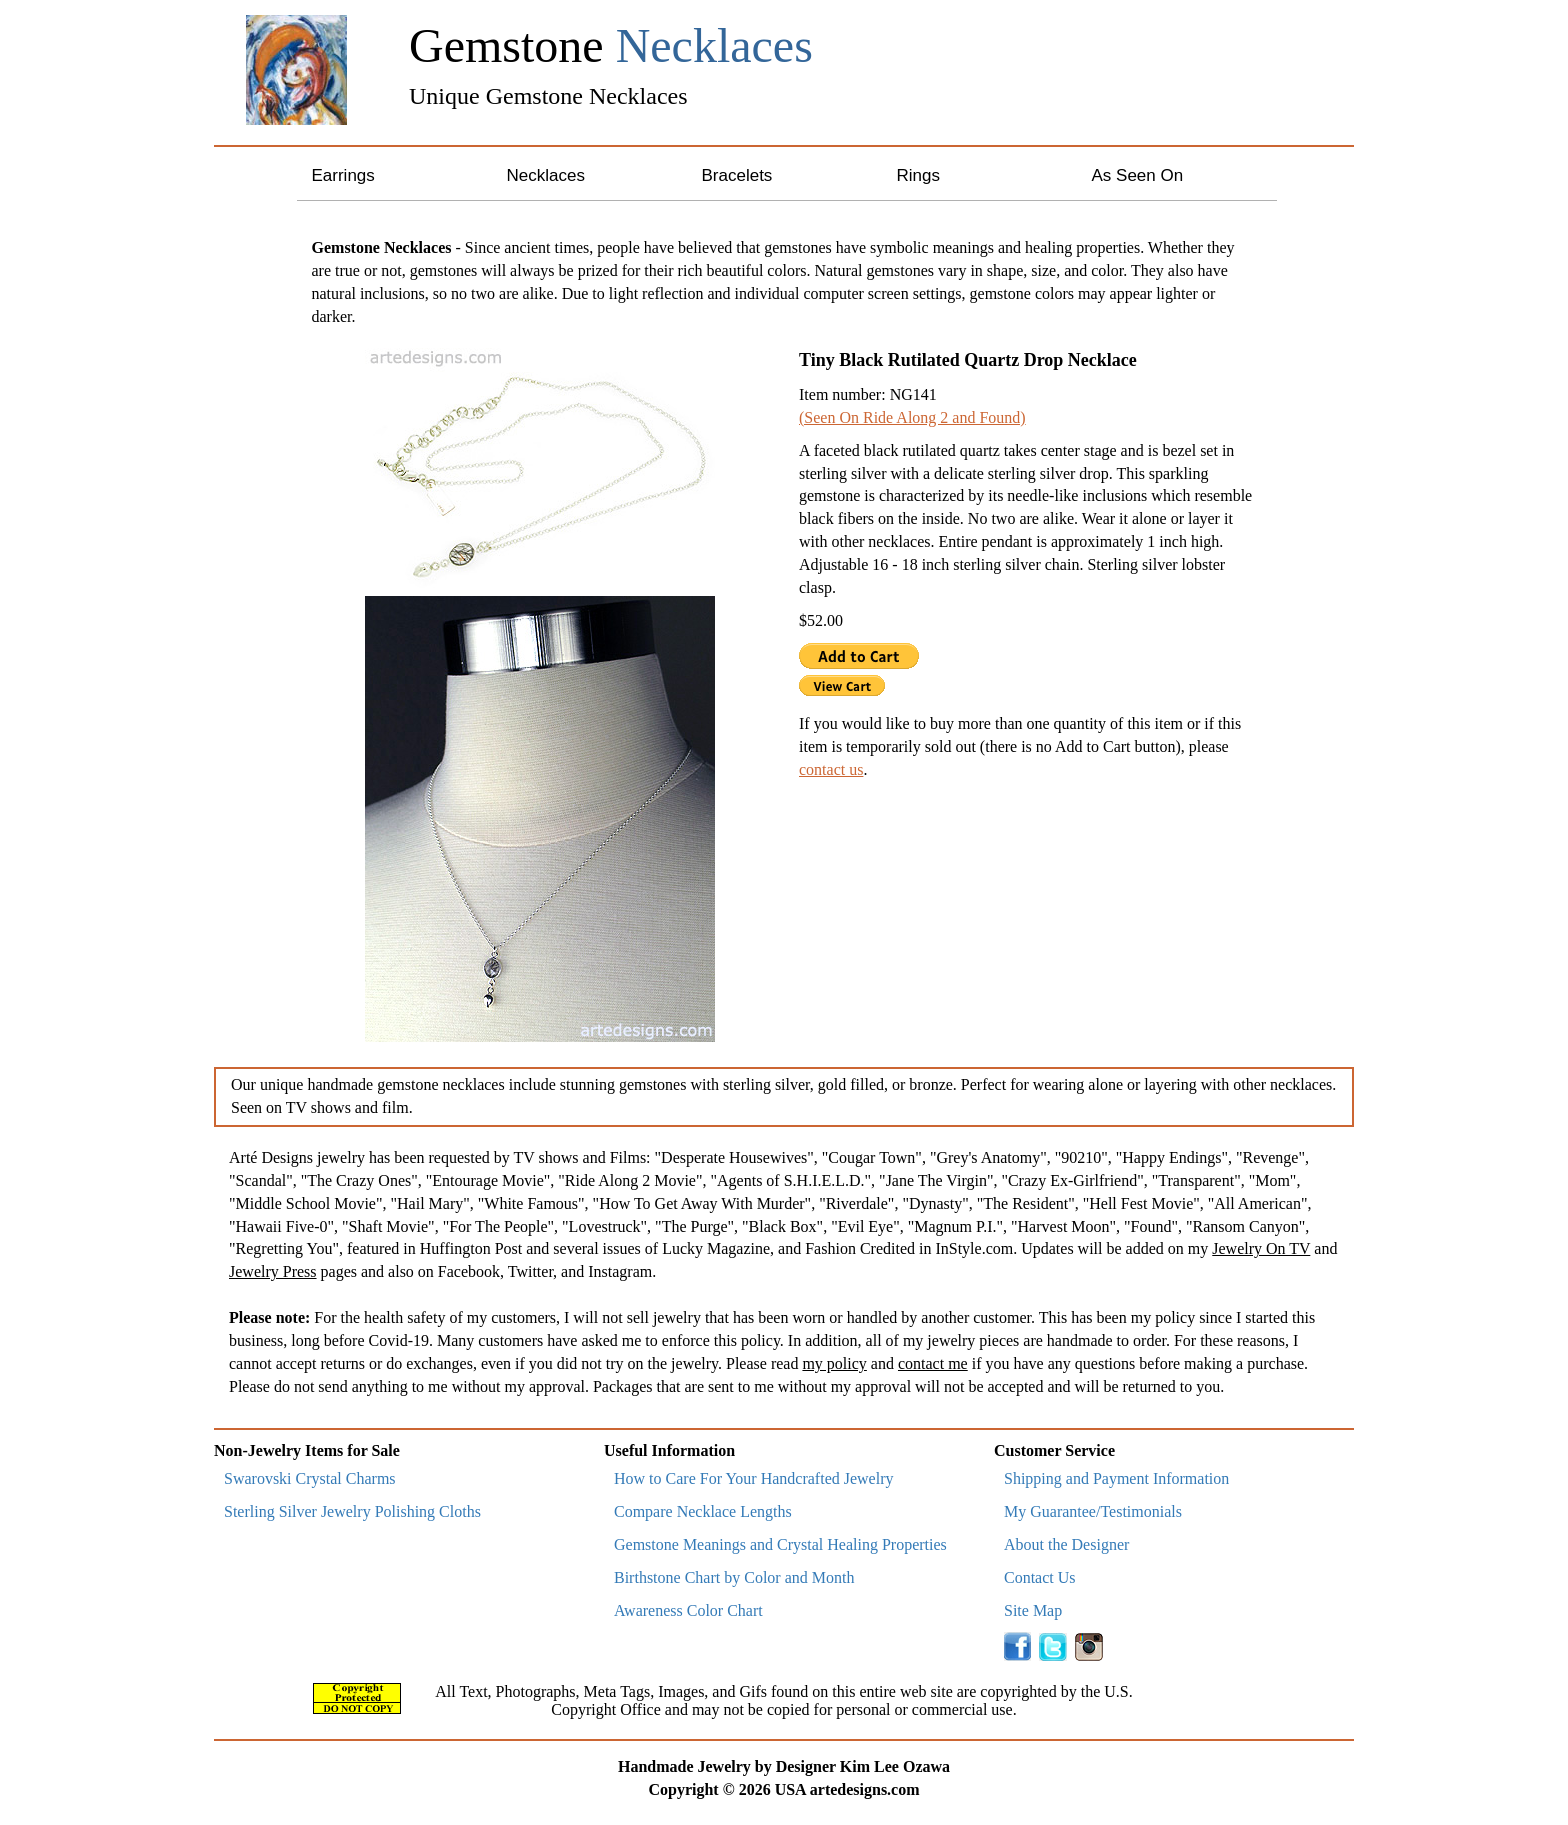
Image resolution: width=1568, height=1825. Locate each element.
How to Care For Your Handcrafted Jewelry (754, 1478)
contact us (831, 769)
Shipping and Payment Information (1116, 1478)
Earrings (343, 175)
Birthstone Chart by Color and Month (734, 1577)
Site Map (1033, 1610)
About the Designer (1066, 1544)
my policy (834, 1363)
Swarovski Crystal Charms (310, 1478)
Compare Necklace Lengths (703, 1511)
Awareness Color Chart (688, 1610)
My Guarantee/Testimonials (1093, 1511)
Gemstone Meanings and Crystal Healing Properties (780, 1544)
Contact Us (1040, 1577)
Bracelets (737, 175)
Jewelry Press (273, 1271)
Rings (918, 175)
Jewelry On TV (1261, 1248)
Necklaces (546, 175)
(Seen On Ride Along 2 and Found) (912, 417)
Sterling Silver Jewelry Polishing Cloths (352, 1511)
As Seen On (1138, 175)
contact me (933, 1363)
